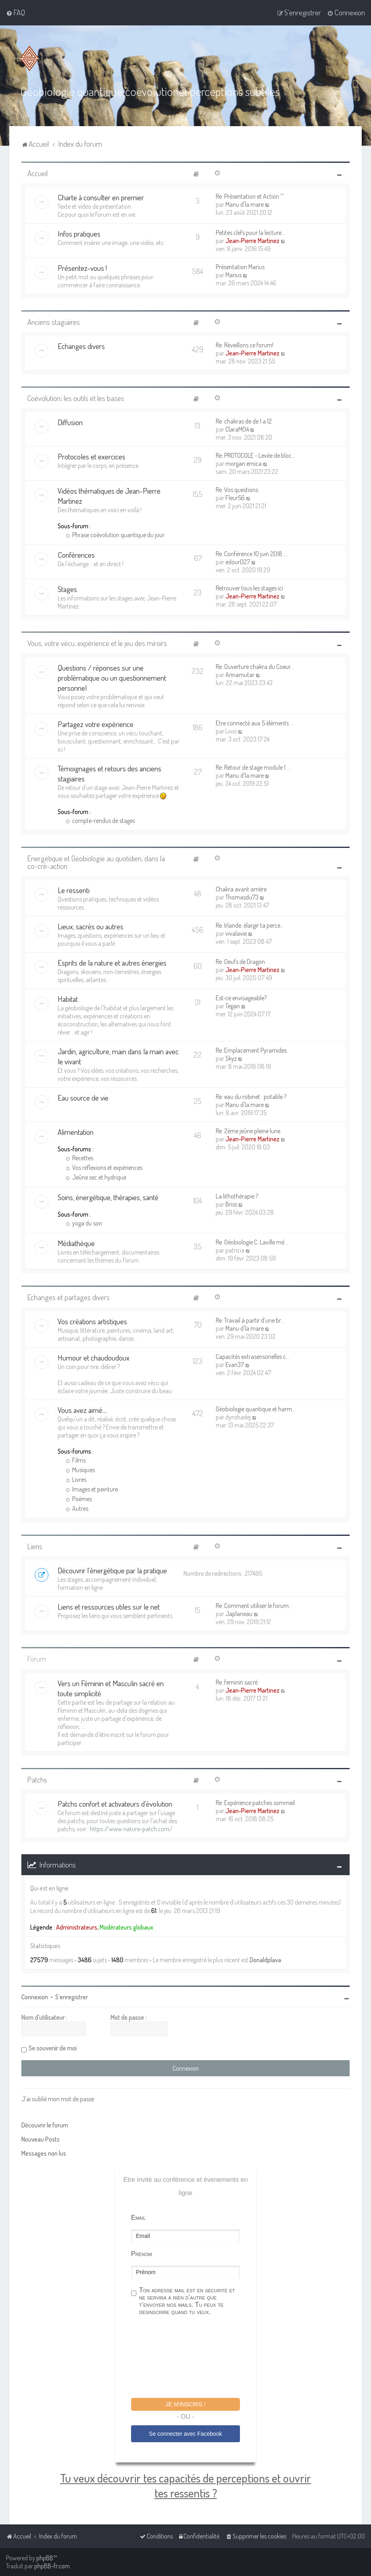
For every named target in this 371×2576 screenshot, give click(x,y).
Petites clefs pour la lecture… (250, 233)
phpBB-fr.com (52, 2566)
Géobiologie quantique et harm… (256, 1409)
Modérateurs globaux (126, 1927)
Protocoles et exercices (91, 456)
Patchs (37, 1779)
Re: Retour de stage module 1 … (253, 767)
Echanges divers (81, 346)
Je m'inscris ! (185, 2404)
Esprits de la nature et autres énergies (112, 963)
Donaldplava (265, 1960)
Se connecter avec (185, 2434)
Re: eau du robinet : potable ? (251, 1097)
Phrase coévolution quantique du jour (115, 535)
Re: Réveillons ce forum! (244, 345)
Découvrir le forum (44, 2125)
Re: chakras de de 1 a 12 (244, 421)
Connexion (34, 1997)
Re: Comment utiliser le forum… (254, 1606)
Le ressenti (74, 890)
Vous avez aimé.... (82, 1410)
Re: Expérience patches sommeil (255, 1803)
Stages (67, 589)
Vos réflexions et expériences (104, 1167)
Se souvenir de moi (53, 2048)
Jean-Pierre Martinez (252, 241)
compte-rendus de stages (100, 820)
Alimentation (76, 1132)
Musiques (80, 1470)
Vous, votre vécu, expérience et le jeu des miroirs (97, 643)
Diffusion (70, 422)
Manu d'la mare (244, 204)
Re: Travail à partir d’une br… (250, 1320)
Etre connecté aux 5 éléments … (255, 723)
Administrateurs (76, 1927)
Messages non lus (43, 2153)
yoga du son (84, 1223)
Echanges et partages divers (68, 1297)
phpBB (44, 2558)
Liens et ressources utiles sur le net (109, 1607)
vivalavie (236, 933)
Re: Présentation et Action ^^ (249, 196)
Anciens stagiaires (53, 322)
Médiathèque (76, 1243)
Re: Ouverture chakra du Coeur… (255, 667)
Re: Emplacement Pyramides (251, 1050)
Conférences (76, 555)
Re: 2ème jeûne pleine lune (248, 1131)
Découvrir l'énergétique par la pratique (112, 1570)
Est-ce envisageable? (241, 998)
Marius (233, 275)
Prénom (141, 2253)
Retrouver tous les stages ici (249, 588)
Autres (77, 1508)
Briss (231, 1204)
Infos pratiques (79, 234)
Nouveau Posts (40, 2139)
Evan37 (234, 1365)
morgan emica (243, 463)
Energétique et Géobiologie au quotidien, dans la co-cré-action (96, 862)
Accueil (37, 173)
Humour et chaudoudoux (93, 1357)
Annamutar (239, 675)
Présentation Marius (240, 267)
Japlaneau (238, 1614)
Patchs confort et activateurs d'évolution (115, 1804)
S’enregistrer (71, 1997)
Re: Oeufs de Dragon (240, 962)
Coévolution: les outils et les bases (75, 398)
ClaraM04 (237, 429)
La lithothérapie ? (237, 1196)
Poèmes (79, 1499)
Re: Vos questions (237, 490)
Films (75, 1460)
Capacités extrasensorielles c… (253, 1356)
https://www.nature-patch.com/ (131, 1829)
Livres (76, 1479)
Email (138, 2217)
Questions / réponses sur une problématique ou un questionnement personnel (112, 678)
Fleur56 (235, 498)
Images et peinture (92, 1489)
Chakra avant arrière (241, 889)
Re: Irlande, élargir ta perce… (250, 925)
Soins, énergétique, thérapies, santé (108, 1197)
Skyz (231, 1058)
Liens (34, 1546)
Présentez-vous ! (82, 268)
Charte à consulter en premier (101, 197)
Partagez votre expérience (95, 724)
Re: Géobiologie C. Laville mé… (252, 1242)
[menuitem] (15, 12)
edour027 (237, 562)
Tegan (232, 1006)
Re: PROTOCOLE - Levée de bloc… (255, 455)
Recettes (79, 1158)
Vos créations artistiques (92, 1321)
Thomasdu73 (241, 897)
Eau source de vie (83, 1098)
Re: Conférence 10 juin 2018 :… (252, 554)
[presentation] (192, 2358)
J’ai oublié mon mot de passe (57, 2099)
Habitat (68, 999)
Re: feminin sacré (237, 1682)
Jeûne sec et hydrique (96, 1177)
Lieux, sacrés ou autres (90, 926)
